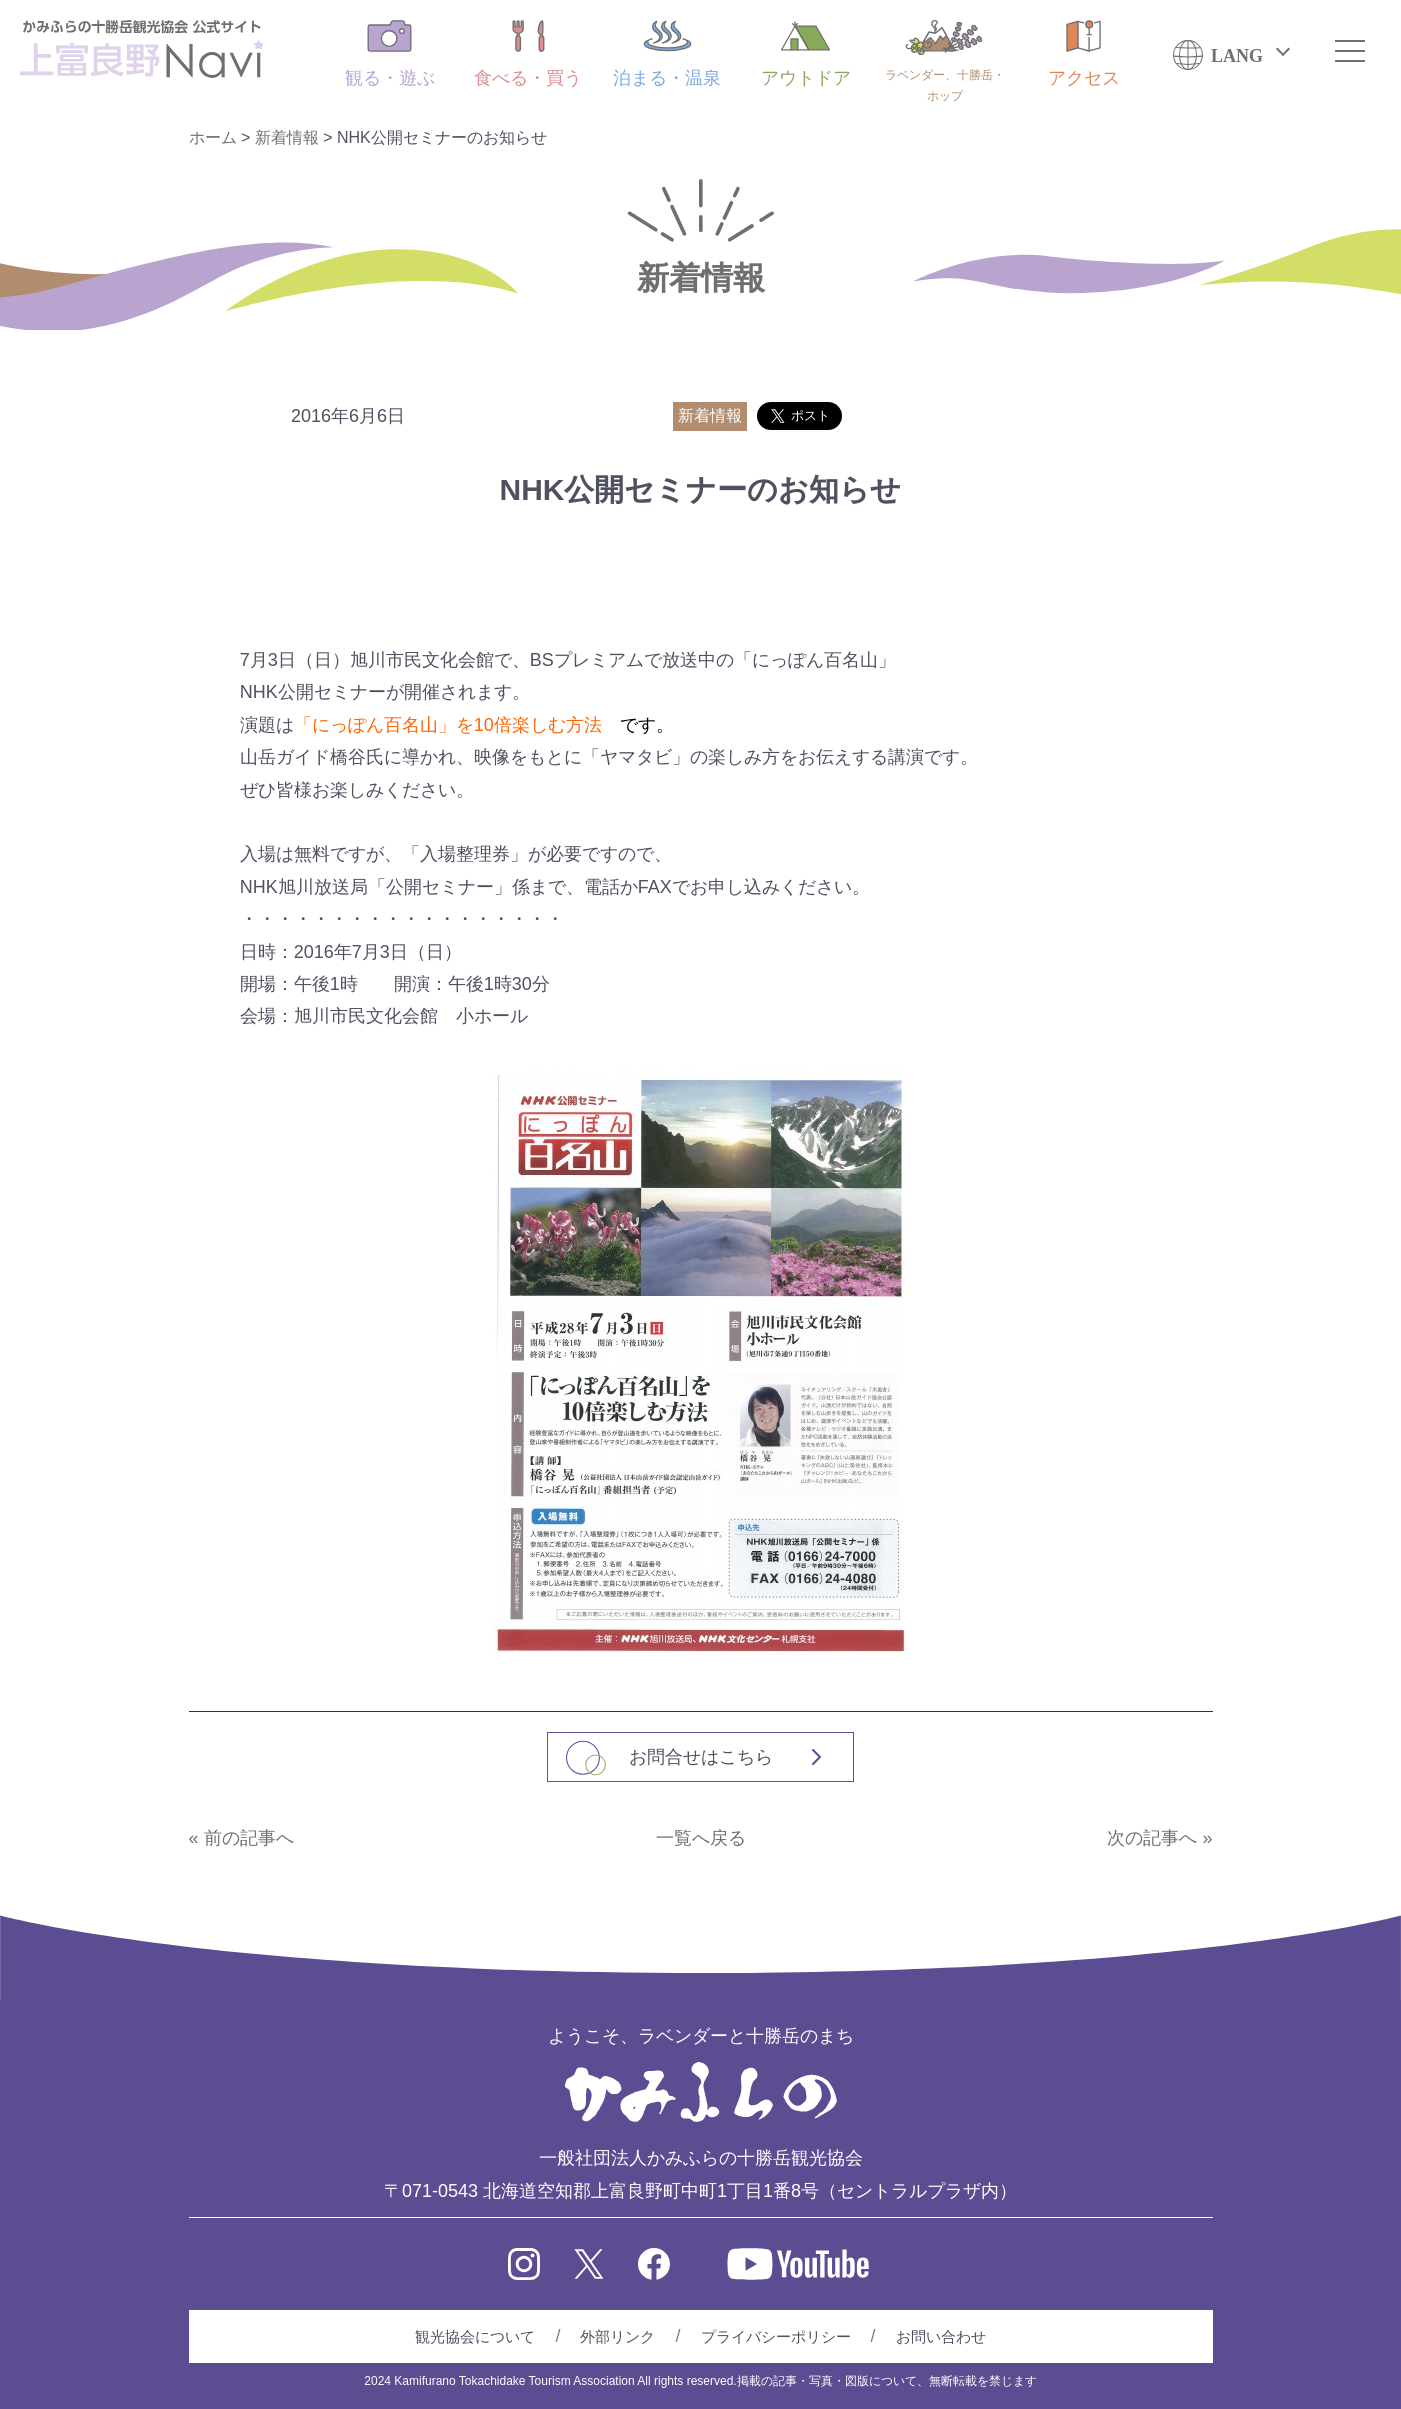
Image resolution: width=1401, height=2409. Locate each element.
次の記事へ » (1159, 1838)
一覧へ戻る (701, 1838)
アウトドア (806, 54)
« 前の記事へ (241, 1838)
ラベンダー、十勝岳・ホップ (945, 61)
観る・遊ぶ (390, 54)
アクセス (1084, 54)
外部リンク (617, 2336)
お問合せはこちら (701, 1757)
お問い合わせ (941, 2336)
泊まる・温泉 (667, 54)
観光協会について (475, 2336)
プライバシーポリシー (776, 2336)
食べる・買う (528, 54)
